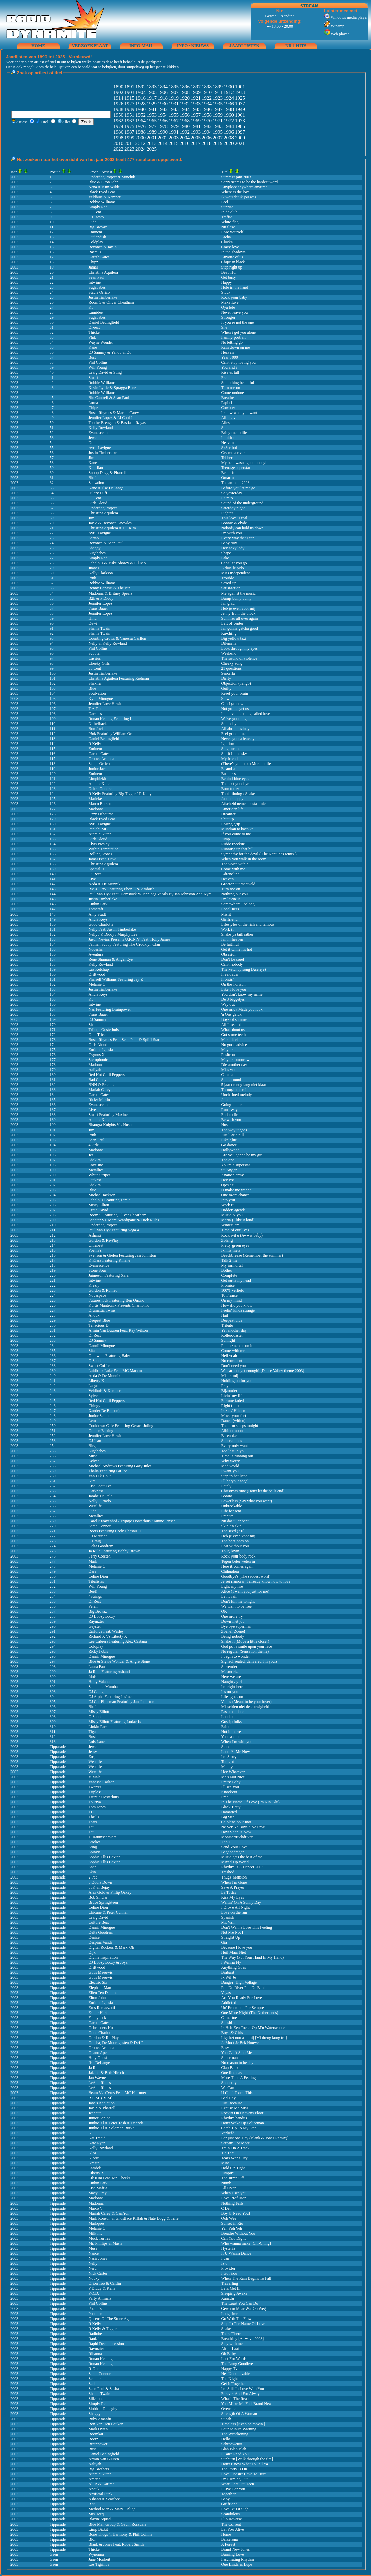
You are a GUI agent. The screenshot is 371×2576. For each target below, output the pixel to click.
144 (53, 894)
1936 (229, 103)
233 (53, 1340)
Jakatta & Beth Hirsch (106, 2072)
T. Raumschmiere (103, 1837)
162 (53, 984)
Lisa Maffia (98, 2188)
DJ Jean (95, 1440)
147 (53, 909)
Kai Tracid (97, 2138)
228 (53, 1315)
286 (53, 1606)
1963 (129, 120)
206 (53, 1205)
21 (52, 277)
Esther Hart (98, 2012)
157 (53, 959)
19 (52, 267)
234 (53, 1345)
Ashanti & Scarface (104, 2499)
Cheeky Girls (99, 663)
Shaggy (95, 548)
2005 (196, 137)
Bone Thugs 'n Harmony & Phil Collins (120, 2534)
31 (52, 327)
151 (53, 929)
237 (53, 1360)
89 (52, 618)
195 (53, 1150)
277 (53, 1561)
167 (53, 1009)
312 (53, 1736)
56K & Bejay (99, 1887)
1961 (240, 115)
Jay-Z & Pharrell (102, 2108)
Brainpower (98, 2444)
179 (53, 1069)
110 (53, 723)
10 (52, 222)
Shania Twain (99, 628)
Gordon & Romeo (103, 1290)
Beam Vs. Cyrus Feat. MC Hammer (117, 2092)
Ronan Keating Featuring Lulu (113, 718)
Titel (46, 122)
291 (53, 1631)
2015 (173, 143)
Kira (92, 1481)
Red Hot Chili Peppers (107, 1074)
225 (53, 1300)
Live (92, 879)
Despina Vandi (100, 1942)
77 (52, 558)
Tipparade (58, 1746)
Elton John (97, 1997)
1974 (118, 126)
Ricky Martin (99, 1099)
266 (53, 1506)
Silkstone (96, 2398)
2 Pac (93, 1877)
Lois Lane (97, 1741)
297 (53, 1661)
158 (53, 964)
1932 (185, 103)
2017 (195, 143)
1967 (174, 120)
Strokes (95, 1842)
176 (53, 1054)
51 (52, 427)
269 (53, 1521)
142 (53, 884)
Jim (91, 457)
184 (53, 1094)
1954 (163, 115)
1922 (207, 98)
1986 (118, 132)
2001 (152, 137)
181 (53, 1079)
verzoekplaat (90, 45)
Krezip (94, 1285)
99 (52, 668)
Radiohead (97, 2333)
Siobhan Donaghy (103, 2408)
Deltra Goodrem (102, 788)
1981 (196, 126)
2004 (185, 137)
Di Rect (95, 874)
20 (52, 272)
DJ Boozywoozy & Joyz (108, 1962)
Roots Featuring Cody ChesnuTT (115, 1531)
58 (52, 462)
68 (52, 513)
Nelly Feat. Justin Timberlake (112, 929)
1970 (207, 120)
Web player (336, 34)
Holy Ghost (98, 2057)
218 (53, 1265)
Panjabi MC (98, 829)
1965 (152, 120)
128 (53, 814)
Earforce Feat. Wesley (106, 1631)
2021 (240, 143)
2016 (184, 143)
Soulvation (97, 693)
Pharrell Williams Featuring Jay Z (116, 979)
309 (53, 1721)
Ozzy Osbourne (101, 814)
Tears (93, 1822)
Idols (93, 1676)
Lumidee (96, 312)
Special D (96, 869)
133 (53, 839)
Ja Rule (95, 2067)
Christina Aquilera (103, 272)
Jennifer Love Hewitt (106, 703)
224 (53, 1295)
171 (53, 1029)
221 (53, 1280)
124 (53, 793)
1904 (140, 92)
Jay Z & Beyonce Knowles (110, 523)
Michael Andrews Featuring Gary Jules (120, 1466)
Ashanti (95, 1235)
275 (53, 1551)
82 (52, 583)
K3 (91, 307)
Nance (94, 2253)
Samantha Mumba (103, 1686)
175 (53, 1049)
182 (53, 1084)
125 (53, 798)
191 (53, 1130)
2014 (162, 143)
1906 (163, 92)
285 (53, 1601)
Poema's (95, 1250)
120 (53, 773)
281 (53, 1581)
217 (53, 1260)
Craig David (98, 1210)
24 (52, 292)
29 (52, 317)
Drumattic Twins (102, 1310)
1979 (174, 126)
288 (53, 1616)
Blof (92, 477)
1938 (118, 109)
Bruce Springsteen (103, 1902)
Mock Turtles (99, 2238)
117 (53, 758)
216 (53, 1255)
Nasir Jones (98, 2258)
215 (53, 1250)
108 (53, 713)
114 (53, 743)
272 (53, 1536)
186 (53, 1104)
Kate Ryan (97, 2143)
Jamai (93, 267)
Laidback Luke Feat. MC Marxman (117, 1370)
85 (52, 598)
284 (53, 1596)
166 (53, 1004)
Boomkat (96, 2434)
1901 (240, 86)
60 (52, 472)
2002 (163, 137)
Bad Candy (98, 1079)
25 (52, 297)
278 (53, 1566)
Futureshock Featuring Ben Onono (116, 1300)
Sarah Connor (100, 1526)
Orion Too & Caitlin (105, 2283)
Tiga (92, 1731)
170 (53, 1024)
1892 (140, 86)
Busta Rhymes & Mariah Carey (114, 412)
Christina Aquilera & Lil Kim (112, 528)
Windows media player (346, 17)
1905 (152, 92)
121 (53, 778)
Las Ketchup (99, 969)
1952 (140, 115)
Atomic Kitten (100, 783)
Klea (92, 2153)
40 (52, 372)
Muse (93, 1456)
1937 (240, 103)
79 (52, 568)
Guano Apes (98, 2052)
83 (52, 588)
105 (53, 698)
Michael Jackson (102, 1195)
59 (52, 467)
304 (53, 1696)
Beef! (93, 1591)
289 (53, 1621)
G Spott (95, 1360)
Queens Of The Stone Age (110, 2318)
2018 (206, 143)
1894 (163, 86)
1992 (185, 132)
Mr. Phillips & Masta (105, 2243)
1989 (152, 132)
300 (53, 1676)
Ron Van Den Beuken (106, 2424)
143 (53, 889)
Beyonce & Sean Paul (106, 543)
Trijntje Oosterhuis (104, 1029)
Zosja (93, 1756)
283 (53, 1591)
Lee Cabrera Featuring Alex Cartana (118, 1641)
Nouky (94, 2278)
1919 (174, 98)
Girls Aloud (98, 503)
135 (53, 849)
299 (53, 1671)
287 (53, 1611)
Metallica (96, 1170)
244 (53, 1395)
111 (52, 728)
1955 (174, 115)
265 (53, 1501)
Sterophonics (99, 1059)
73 (52, 538)
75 (52, 548)
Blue (92, 688)
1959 (218, 115)
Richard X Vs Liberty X (108, 1636)
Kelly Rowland (101, 427)
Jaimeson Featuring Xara (109, 1275)
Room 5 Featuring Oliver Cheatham (118, 1215)
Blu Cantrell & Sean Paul (109, 397)
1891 (129, 86)
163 (53, 989)
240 (53, 1375)
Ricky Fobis (98, 1651)
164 (53, 994)
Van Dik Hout (100, 1476)
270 (53, 1526)
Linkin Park (98, 904)
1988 (140, 132)
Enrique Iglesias (102, 1049)
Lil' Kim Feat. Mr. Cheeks (109, 2178)
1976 (140, 126)
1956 (185, 115)
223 (53, 1290)
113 (53, 738)
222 (53, 1285)
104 (53, 693)
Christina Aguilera (103, 864)
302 (53, 1686)
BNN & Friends (101, 1084)
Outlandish (97, 237)
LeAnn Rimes (100, 2082)
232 (53, 1335)
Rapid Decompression (106, 2343)
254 (53, 1445)
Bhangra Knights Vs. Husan (111, 1124)
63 (52, 488)
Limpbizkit (97, 778)
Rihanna (95, 2353)
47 (52, 407)
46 (52, 402)
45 (52, 397)
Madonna (96, 809)
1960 (229, 115)
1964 (140, 120)
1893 (152, 86)
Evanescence (99, 432)
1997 (240, 132)
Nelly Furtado (100, 1501)
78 (52, 563)
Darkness (96, 713)
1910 (207, 92)
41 (52, 377)
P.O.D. (94, 2293)
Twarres (95, 1787)
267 (53, 1511)
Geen (54, 2554)
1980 (185, 126)
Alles (66, 122)
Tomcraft (96, 909)
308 (53, 1716)
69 (52, 518)
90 (52, 623)
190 (53, 1124)
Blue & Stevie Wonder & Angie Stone (119, 1661)
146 (53, 904)
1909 (196, 92)
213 (53, 1240)
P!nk (92, 337)
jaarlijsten (244, 45)
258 (53, 1466)
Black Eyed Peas (102, 192)
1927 (129, 103)
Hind (93, 618)
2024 (140, 149)
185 (53, 1099)
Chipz (93, 262)
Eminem (95, 232)
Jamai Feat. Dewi (103, 859)
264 (53, 1496)
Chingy (94, 1405)
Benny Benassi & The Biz (109, 588)
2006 (207, 137)
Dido (93, 222)
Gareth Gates (99, 257)
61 (52, 477)
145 (53, 899)
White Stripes (100, 1175)
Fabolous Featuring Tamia (110, 1200)
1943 (174, 109)
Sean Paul (97, 277)
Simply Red (98, 207)
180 (53, 1074)
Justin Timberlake (103, 297)
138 (53, 864)
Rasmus (95, 252)
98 (52, 663)
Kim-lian (96, 467)
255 (53, 1450)
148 (53, 914)
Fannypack (97, 2017)
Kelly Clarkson (101, 573)
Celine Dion (98, 1576)
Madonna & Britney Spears (111, 593)
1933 (196, 103)
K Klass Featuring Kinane (109, 1260)
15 (52, 247)
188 (53, 1114)
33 (52, 337)
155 (53, 949)
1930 (163, 103)
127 (53, 809)
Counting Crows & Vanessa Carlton (117, 638)
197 (53, 1160)
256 (53, 1456)
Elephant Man (100, 1987)
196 (53, 1155)
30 (52, 322)
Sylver (94, 1395)
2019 (217, 143)
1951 (129, 115)
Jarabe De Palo (101, 1496)
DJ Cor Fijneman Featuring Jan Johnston (121, 1701)
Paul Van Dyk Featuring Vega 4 (114, 1230)
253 (53, 1440)
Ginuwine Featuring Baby (109, 1355)
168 (53, 1014)
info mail (141, 45)
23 (52, 287)
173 (53, 1039)
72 (52, 533)
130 (53, 824)
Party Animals (100, 2298)
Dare (92, 1571)
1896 (185, 86)
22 (52, 282)
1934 (207, 103)
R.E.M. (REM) (101, 2098)
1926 (118, 103)
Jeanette (95, 2113)
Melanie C (97, 984)
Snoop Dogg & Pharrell (108, 472)
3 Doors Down (100, 1882)
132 (53, 834)
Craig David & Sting (105, 372)
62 (52, 482)
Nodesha (96, 949)
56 (52, 452)
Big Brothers (99, 2469)
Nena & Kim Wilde (104, 187)
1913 (240, 92)
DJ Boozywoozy (102, 1616)
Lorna (93, 402)
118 (53, 763)
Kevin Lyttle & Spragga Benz (112, 387)
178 (53, 1064)
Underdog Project (103, 508)
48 (52, 412)
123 (53, 788)
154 (53, 944)
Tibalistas (96, 1581)
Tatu (92, 1827)
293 (53, 1641)
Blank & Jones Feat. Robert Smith (116, 2544)
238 (53, 1365)
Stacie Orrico (99, 292)
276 (53, 1556)
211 (53, 1230)
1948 (229, 109)
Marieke (95, 798)
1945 (196, 109)
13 (52, 237)
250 (53, 1425)
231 (53, 1330)
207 (53, 1210)
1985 (240, 126)
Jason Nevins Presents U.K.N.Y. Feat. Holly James (129, 939)
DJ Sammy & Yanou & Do (110, 352)
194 (53, 1145)
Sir (91, 1024)
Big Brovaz (98, 227)
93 (52, 638)
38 (52, 362)
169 (53, 1019)
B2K (92, 2504)
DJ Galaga (97, 1691)
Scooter (95, 653)
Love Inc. (96, 1165)
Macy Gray (98, 2193)
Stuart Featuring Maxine (108, 1114)
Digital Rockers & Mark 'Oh (111, 1947)
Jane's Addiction (102, 2103)
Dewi (93, 623)
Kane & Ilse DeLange (106, 488)
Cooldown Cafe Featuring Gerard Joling (121, 1425)
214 (53, 1245)
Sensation (96, 482)
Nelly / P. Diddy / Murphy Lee (113, 934)
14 (52, 242)
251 (53, 1430)
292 (53, 1636)
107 (53, 708)
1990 (163, 132)
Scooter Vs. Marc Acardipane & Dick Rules (124, 1220)
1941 (152, 109)
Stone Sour (97, 1270)
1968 (185, 120)
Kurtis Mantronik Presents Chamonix (119, 1305)
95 (52, 648)
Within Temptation (104, 849)
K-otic (94, 2158)
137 (53, 859)
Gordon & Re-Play (104, 1240)
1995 (218, 132)
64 (52, 493)
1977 (152, 126)
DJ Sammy (97, 1019)
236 (53, 1355)
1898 (207, 86)
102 (53, 683)
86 (52, 603)
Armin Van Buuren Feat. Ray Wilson (118, 1330)
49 (52, 417)
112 (53, 733)
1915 (129, 98)
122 (53, 783)
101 (53, 678)
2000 (140, 137)
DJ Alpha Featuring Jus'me (110, 1696)
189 (53, 1119)
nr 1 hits (295, 45)
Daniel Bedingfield (104, 322)
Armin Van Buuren (104, 2459)
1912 (228, 92)
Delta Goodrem (101, 1546)
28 (52, 312)
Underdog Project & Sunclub (112, 177)
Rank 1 (94, 2338)
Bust (92, 357)
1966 (163, 120)
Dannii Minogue (102, 1345)
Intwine (95, 282)
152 (53, 934)
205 (53, 1200)
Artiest (23, 122)
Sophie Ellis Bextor (104, 1857)
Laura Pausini (100, 1666)
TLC (92, 1812)
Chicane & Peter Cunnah (109, 1912)
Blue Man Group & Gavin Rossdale (117, 2524)
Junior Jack (98, 768)
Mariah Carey (100, 1089)
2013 (151, 143)
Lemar (94, 1420)
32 (52, 332)
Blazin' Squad (100, 2519)
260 (53, 1476)
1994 (207, 132)
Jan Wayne (97, 2077)
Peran (93, 1606)
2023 (129, 149)
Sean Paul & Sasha (104, 2388)
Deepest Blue (99, 1320)
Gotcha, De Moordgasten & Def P (116, 2042)
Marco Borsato (101, 803)
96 (52, 653)
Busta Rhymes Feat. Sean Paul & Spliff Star (124, 1039)
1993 (196, 132)
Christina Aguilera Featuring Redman (119, 678)
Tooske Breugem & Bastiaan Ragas (117, 422)
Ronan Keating (101, 2358)
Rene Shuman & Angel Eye (111, 959)
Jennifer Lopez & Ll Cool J (111, 417)
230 (53, 1325)
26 (52, 302)
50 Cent (95, 212)
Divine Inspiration (103, 1957)
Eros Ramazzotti (102, 2007)
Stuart (93, 377)
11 (52, 227)
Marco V (96, 2208)
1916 (140, 98)
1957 (196, 115)
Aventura (96, 954)
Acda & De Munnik (105, 884)
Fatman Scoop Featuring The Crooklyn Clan (124, 944)
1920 (185, 98)
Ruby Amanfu (100, 2419)
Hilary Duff (98, 493)
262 (53, 1486)
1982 (207, 126)
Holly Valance (100, 1681)
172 (53, 1034)
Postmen (95, 2313)
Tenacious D (99, 1325)
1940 (140, 109)
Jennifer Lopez (101, 603)
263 (53, 1491)
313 (53, 1741)
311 (53, 1731)
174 (53, 1044)
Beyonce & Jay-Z (103, 247)
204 (53, 1195)
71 (52, 528)
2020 (228, 143)
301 (53, 1681)
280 (53, 1576)
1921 (196, 98)
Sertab (94, 538)
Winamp (334, 26)
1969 (196, 120)
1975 (129, 126)
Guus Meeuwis (101, 1972)
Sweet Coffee (99, 1365)
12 (52, 232)
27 (52, 307)
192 (53, 1135)
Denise (94, 1937)
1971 (218, 120)
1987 (129, 132)
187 (53, 1109)
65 (52, 498)
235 (53, 1350)
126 (53, 803)
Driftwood (97, 974)
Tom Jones (97, 1807)
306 (53, 1706)
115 (53, 748)
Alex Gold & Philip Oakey (110, 1892)
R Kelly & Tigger (103, 2328)
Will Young (98, 367)
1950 (118, 115)
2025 (152, 149)
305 (53, 1701)
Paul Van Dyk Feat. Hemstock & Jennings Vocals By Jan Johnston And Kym (150, 894)
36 (52, 352)
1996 (229, 132)
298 (53, 1666)
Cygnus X (97, 1054)
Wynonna (96, 2554)
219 (53, 1270)
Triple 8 (95, 1792)
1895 (174, 86)
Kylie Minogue (101, 698)
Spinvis (95, 1852)
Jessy (93, 1751)
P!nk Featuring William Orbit (112, 733)
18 (52, 262)
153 (53, 939)
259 (53, 1471)
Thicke (94, 332)
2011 (129, 143)
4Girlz (94, 1145)
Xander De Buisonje (105, 1410)
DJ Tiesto (96, 217)
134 (53, 844)
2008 (229, 137)
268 (53, 1516)
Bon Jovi (96, 728)
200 (53, 1175)
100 (53, 673)
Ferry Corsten (100, 1556)
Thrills (94, 1817)
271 (53, 1531)
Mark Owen (98, 2429)
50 (52, 422)
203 (53, 1190)
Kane (93, 347)
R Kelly (95, 743)
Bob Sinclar (98, 1897)
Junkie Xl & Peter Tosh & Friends (116, 2123)
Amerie (95, 2479)
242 (53, 1385)
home (38, 45)
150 (53, 924)
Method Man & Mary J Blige (112, 2509)
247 (53, 1410)
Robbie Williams (102, 202)
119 (53, 768)
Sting (93, 1847)
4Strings (95, 1596)
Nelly (93, 2263)
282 (53, 1586)
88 (52, 613)
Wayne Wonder (101, 342)
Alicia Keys (98, 919)
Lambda (95, 2168)
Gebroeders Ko (101, 2027)
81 (52, 578)
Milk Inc (96, 2233)
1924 (229, 98)
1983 (218, 126)
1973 (240, 120)
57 (52, 457)
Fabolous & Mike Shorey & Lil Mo (117, 563)
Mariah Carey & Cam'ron (109, 2213)
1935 (218, 103)
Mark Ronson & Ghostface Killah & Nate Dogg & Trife (134, 2218)
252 (53, 1435)
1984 (229, 126)
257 (53, 1461)
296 (53, 1656)
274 (53, 1546)
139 (53, 869)
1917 (152, 98)
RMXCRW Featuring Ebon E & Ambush (122, 889)
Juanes (94, 568)
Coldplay (96, 242)
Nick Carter (98, 2273)
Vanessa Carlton (102, 1782)
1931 (174, 103)
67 (52, 508)
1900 (229, 86)
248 (53, 1415)
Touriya (95, 1802)
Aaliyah (95, 1069)
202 (53, 1185)
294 (53, 1646)
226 (53, 1305)
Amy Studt (97, 914)
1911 (217, 92)
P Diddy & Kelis (102, 2288)
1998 (118, 137)
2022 (118, 149)
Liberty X (96, 1380)
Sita (92, 1350)
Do (91, 442)
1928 (140, 103)
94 (52, 643)
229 (53, 1320)
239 (53, 1370)
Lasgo (93, 1385)
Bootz (93, 2439)
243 (53, 1390)
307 (53, 1711)
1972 (229, 120)
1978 (163, 126)
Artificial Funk (101, 2494)
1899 (218, 86)
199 (53, 1170)
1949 (240, 109)
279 (53, 1571)
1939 (129, 109)
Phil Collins (98, 362)
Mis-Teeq (96, 2514)
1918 (163, 98)
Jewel (93, 437)
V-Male (95, 1777)
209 (53, 1220)
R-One (94, 2368)
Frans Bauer (98, 608)
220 (53, 1275)
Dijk (92, 1952)
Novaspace (97, 1295)
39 (52, 367)
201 (53, 1180)
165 (53, 999)
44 (52, 392)
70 (52, 523)
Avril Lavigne (100, 447)
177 (53, 1059)
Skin (92, 1872)
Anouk (94, 1315)
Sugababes (97, 287)
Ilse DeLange (99, 2062)
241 (53, 1380)
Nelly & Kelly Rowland (108, 643)
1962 (118, 120)
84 (52, 593)
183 (53, 1089)
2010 (118, 143)
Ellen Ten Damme (103, 1992)
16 (52, 252)
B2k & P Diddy (101, 598)
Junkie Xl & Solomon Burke (111, 2128)
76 (52, 553)
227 (53, 1310)
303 (53, 1691)
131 (53, 829)
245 (53, 1400)
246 (53, 1405)
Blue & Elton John (104, 182)
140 (53, 874)
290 (53, 1626)
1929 (152, 103)
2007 (218, 137)
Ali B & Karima (102, 2484)
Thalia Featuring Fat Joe (108, 1471)
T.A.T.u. (95, 708)
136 (53, 854)
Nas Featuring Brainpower (110, 1009)
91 (52, 628)
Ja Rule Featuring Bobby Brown (115, 1551)
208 (53, 1215)
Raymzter (96, 1621)
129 (53, 819)
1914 (118, 98)
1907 (174, 92)
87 (52, 608)
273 (53, 1541)
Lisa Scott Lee (100, 1486)
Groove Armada (101, 758)
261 (53, 1481)
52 (52, 432)
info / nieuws (193, 45)
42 (52, 382)
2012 (140, 143)
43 (52, 387)
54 (52, 442)
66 (52, 503)
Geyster (95, 1626)
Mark (93, 1561)
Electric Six (98, 1982)
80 (52, 573)
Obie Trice (97, 1034)
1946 (207, 109)
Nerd (93, 2268)
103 (53, 688)
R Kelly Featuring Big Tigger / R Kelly (120, 793)
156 (53, 954)
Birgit (93, 1445)
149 (53, 919)
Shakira (95, 683)
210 (53, 1225)
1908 (185, 92)
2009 (240, 137)
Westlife (95, 1506)
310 (53, 1726)
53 (52, 437)
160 (53, 974)
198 (53, 1165)
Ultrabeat (96, 1245)
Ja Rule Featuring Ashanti (109, 1671)
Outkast (95, 1180)
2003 (174, 137)
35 (52, 347)
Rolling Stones (100, 854)
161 (53, 979)
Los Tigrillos (99, 2564)
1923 (218, 98)
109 (53, 718)
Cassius (95, 658)
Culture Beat (99, 1922)
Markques (97, 2223)
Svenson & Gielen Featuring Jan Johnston (122, 1255)
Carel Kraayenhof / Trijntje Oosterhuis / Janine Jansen (132, 1521)
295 (53, 1651)
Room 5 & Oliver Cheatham (111, 302)
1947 (218, 109)
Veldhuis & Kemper (105, 197)
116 (53, 753)
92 (52, 633)
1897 (196, 86)
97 (52, 658)
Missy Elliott (99, 1205)
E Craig (95, 1541)
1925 (240, 98)
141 (53, 879)
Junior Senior (99, 1415)
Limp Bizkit (98, 2529)
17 (52, 257)
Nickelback (98, 723)
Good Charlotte (101, 924)
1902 (118, 92)
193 (53, 1140)
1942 (163, 109)
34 (52, 342)
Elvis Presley (99, 844)
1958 (207, 115)
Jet (91, 1155)
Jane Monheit (99, 2559)
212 (53, 1235)
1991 (174, 132)
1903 (129, 92)
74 (52, 543)
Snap (93, 1867)
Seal (92, 2383)
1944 (185, 109)
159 (53, 969)
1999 (129, 137)
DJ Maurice (98, 1536)
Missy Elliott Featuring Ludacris (115, 1721)
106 (53, 703)
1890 (118, 86)
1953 (152, 115)
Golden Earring (101, 1430)
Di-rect (94, 327)
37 (52, 357)
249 (53, 1420)
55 (52, 447)
